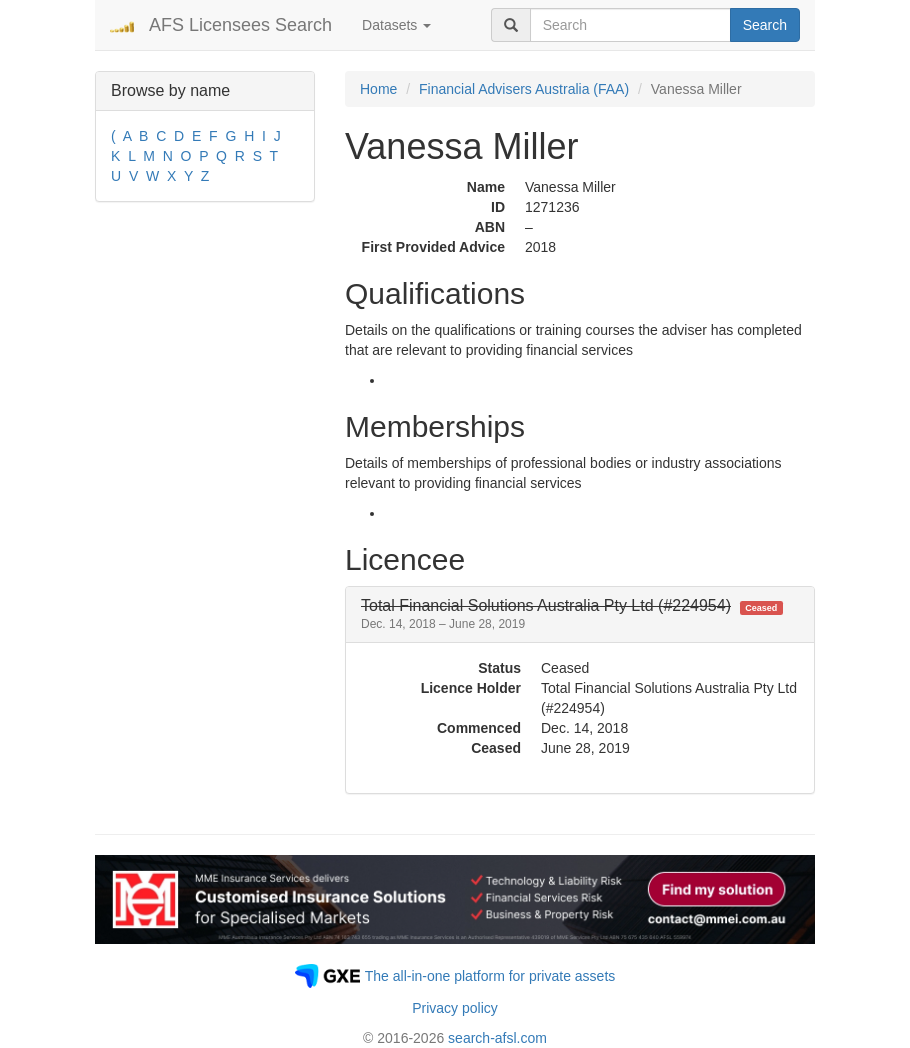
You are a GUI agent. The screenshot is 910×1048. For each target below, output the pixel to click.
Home (378, 89)
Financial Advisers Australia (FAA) (524, 89)
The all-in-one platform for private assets (490, 976)
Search (765, 25)
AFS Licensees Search (240, 25)
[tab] (580, 614)
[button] (572, 614)
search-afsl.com (497, 1038)
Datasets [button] (396, 25)
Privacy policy (455, 1008)
